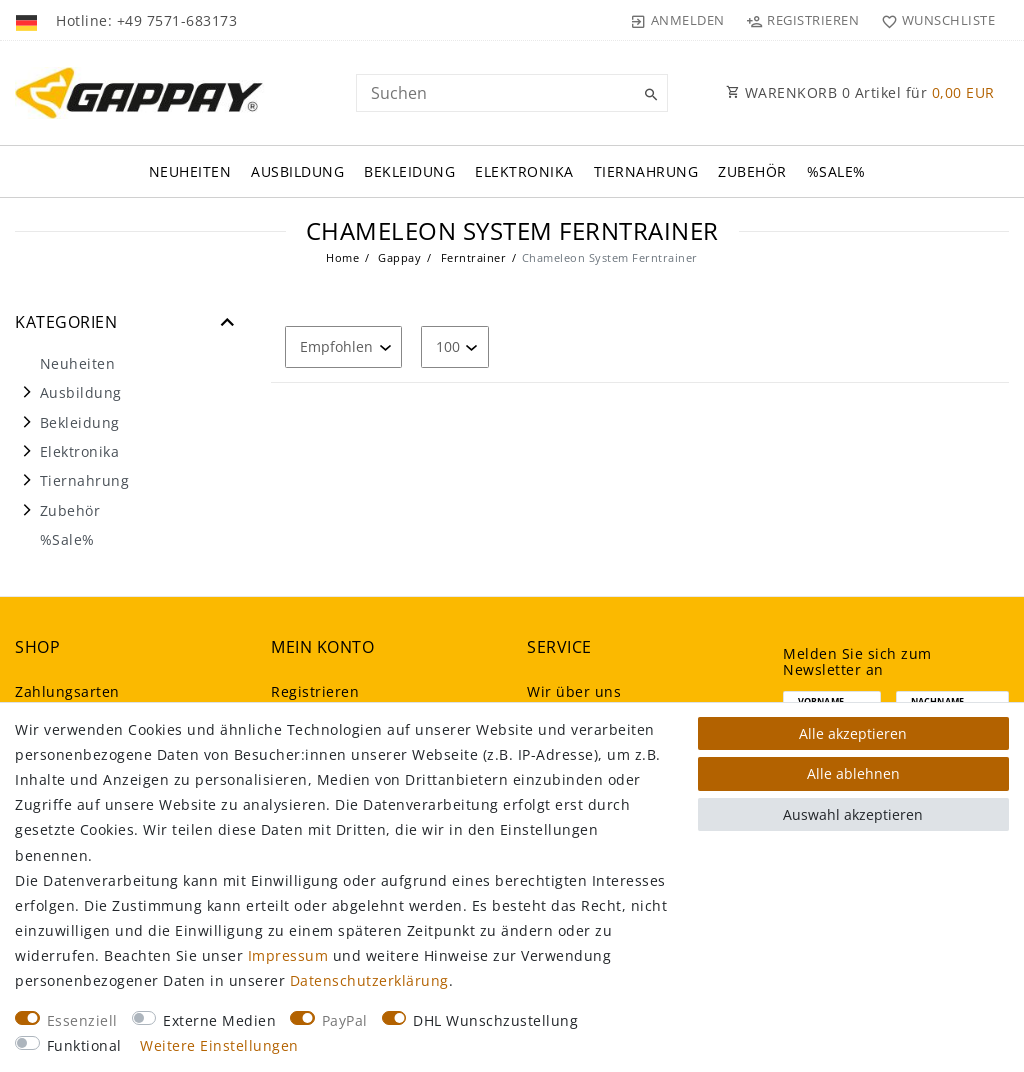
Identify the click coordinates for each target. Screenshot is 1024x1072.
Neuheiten (190, 171)
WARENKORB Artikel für (860, 92)
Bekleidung (409, 171)
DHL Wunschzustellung (495, 1020)
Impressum (288, 955)
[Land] (28, 20)
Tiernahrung (646, 171)
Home (342, 257)
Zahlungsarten (67, 691)
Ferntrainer (471, 257)
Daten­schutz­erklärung (369, 980)
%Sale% (836, 171)
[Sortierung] (343, 346)
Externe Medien (219, 1020)
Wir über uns (574, 691)
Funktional (84, 1045)
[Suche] (648, 95)
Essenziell (82, 1020)
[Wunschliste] (933, 20)
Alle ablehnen (853, 773)
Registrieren (315, 691)
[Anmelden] (678, 20)
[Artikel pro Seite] (455, 346)
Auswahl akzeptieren (853, 814)
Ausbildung (297, 171)
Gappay (398, 257)
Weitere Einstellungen (219, 1045)
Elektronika (524, 171)
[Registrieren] (803, 20)
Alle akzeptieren (853, 733)
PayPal (345, 1020)
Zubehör (752, 171)
